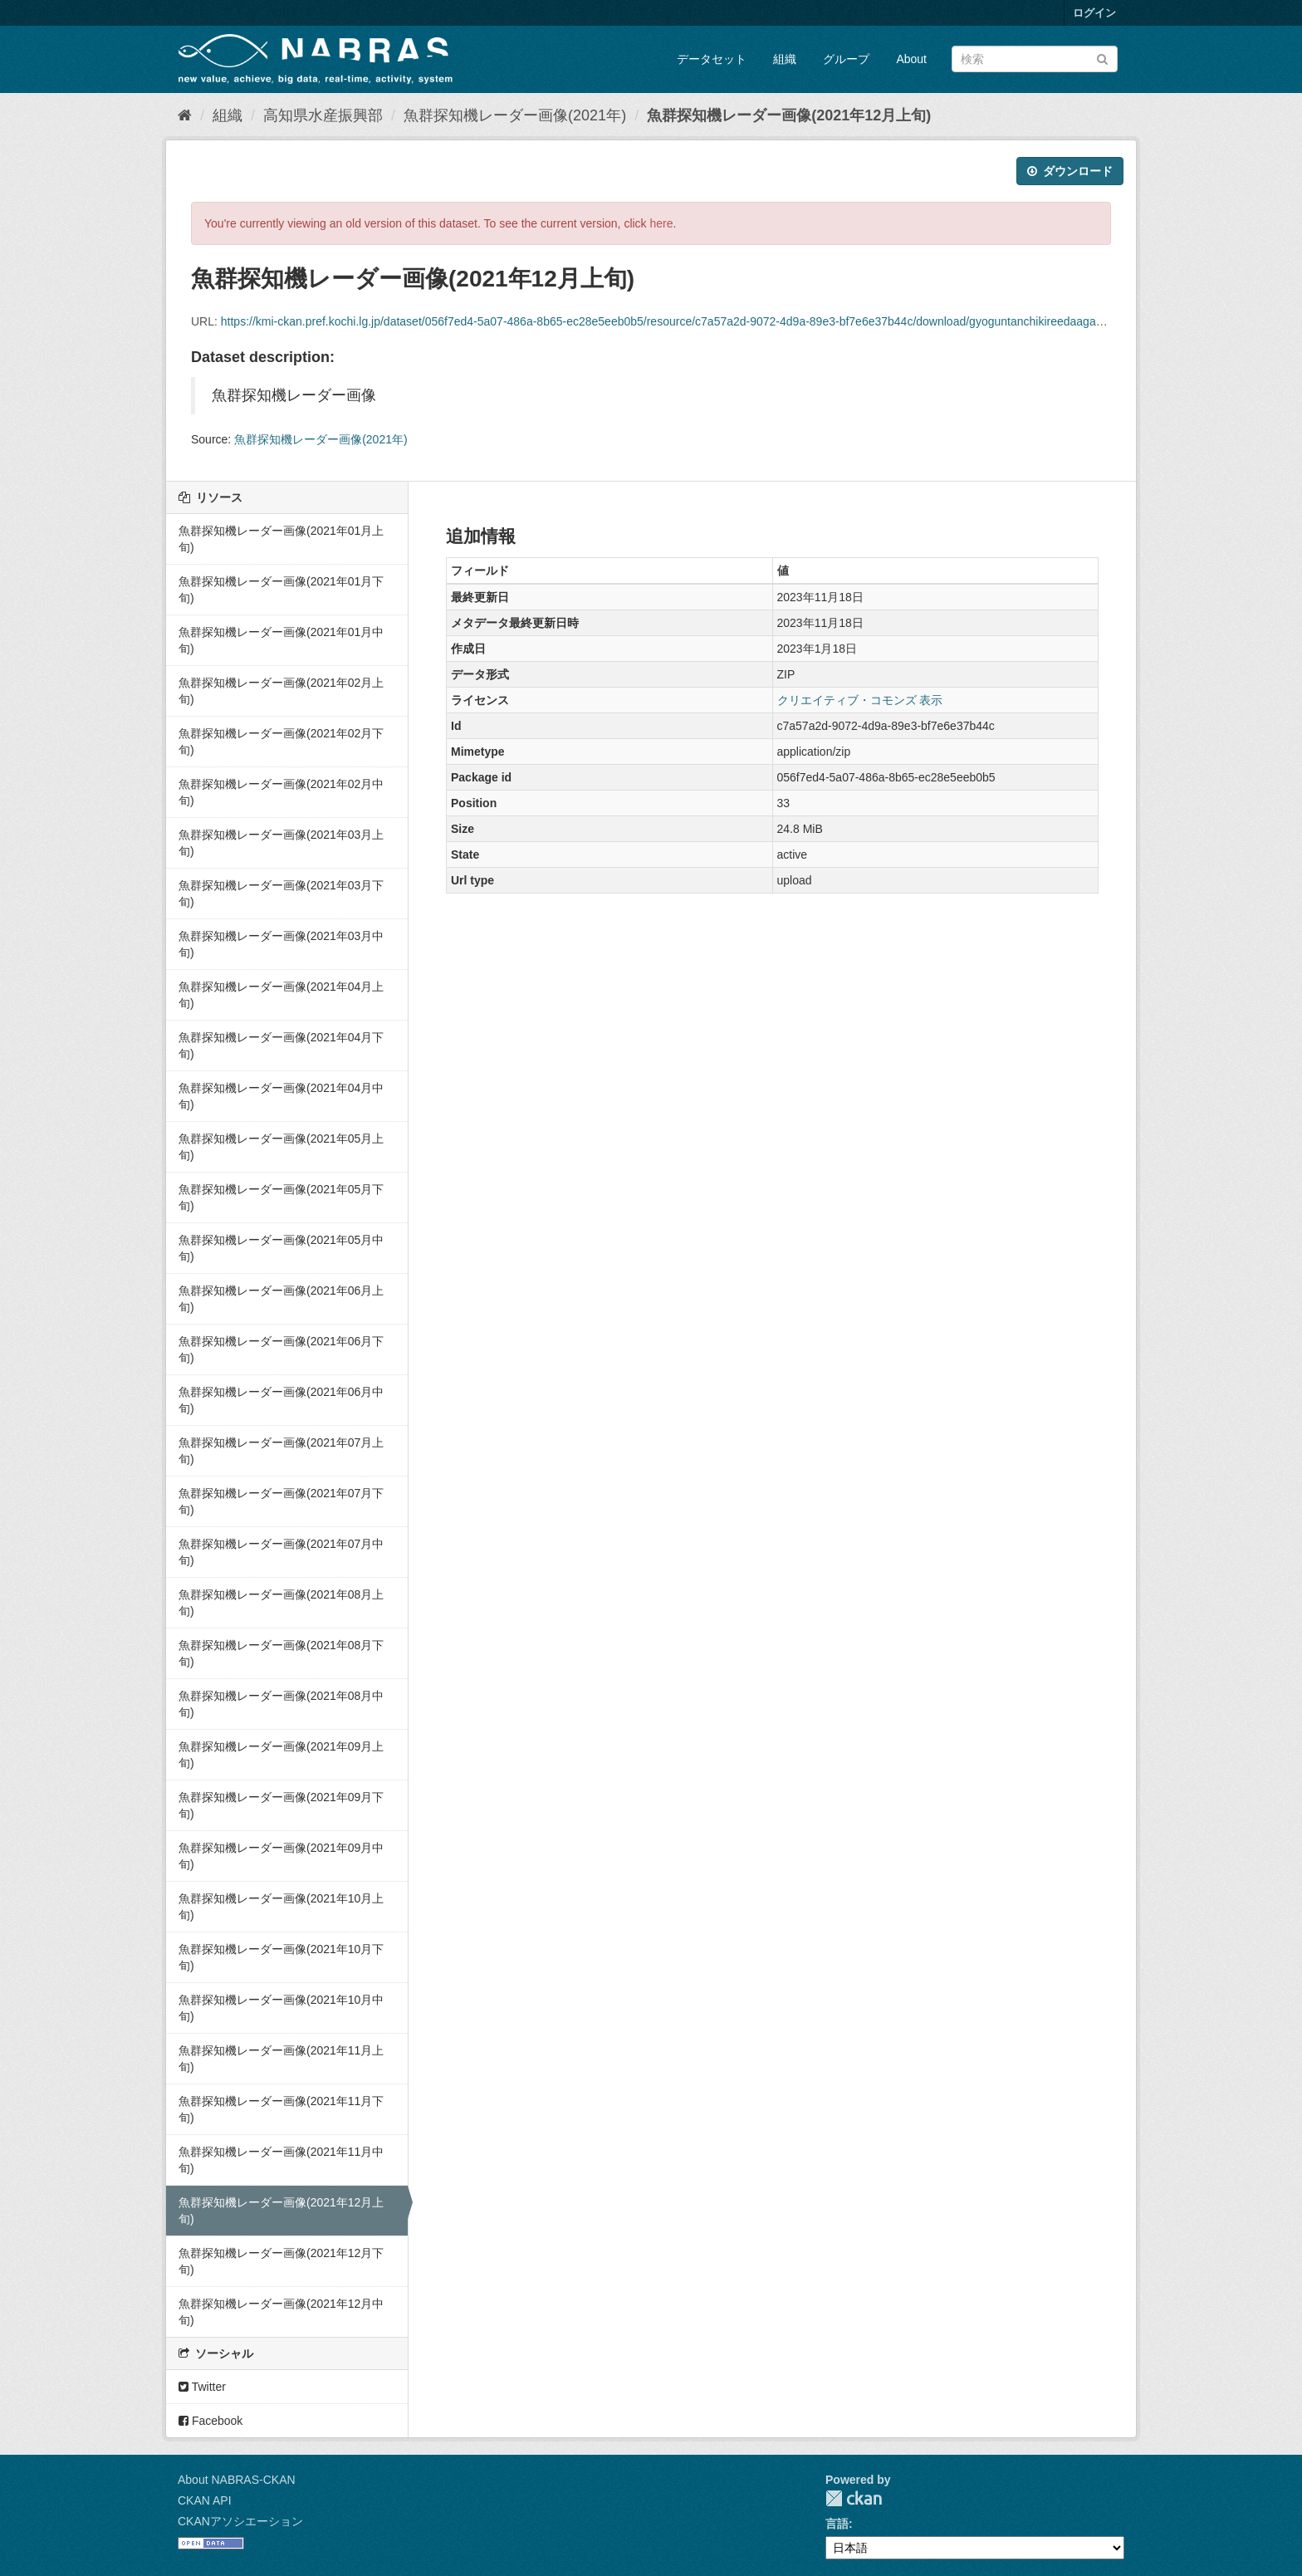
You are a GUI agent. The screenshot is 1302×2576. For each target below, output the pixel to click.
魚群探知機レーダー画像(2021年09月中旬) (281, 1856)
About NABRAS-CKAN (237, 2479)
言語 (837, 2523)
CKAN (853, 2498)
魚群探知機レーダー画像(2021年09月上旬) (281, 1755)
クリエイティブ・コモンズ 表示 (860, 700)
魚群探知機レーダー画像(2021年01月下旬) (281, 590)
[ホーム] (185, 115)
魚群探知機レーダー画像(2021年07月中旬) (281, 1552)
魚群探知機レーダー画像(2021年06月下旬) (281, 1349)
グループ (846, 59)
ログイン (1094, 13)
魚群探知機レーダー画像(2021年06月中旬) (281, 1400)
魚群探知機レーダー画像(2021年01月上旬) (281, 539)
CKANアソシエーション (240, 2521)
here (661, 223)
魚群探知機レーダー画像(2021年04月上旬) (281, 995)
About (911, 59)
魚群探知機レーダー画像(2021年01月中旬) (281, 640)
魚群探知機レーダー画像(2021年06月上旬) (281, 1299)
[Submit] (1102, 58)
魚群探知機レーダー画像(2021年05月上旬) (281, 1147)
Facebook (210, 2420)
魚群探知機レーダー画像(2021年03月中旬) (281, 944)
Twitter (202, 2386)
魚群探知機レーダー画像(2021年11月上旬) (281, 2059)
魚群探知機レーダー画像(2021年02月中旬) (281, 792)
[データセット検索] (1035, 59)
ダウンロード (1070, 171)
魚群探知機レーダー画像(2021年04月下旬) (281, 1045)
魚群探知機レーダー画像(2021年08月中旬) (281, 1704)
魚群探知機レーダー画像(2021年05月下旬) (281, 1197)
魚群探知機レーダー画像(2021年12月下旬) (281, 2261)
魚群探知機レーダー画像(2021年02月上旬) (281, 691)
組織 (784, 59)
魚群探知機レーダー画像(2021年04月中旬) (281, 1096)
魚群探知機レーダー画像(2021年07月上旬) (281, 1451)
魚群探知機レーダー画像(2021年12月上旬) (789, 115)
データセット (711, 59)
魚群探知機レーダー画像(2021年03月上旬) (281, 843)
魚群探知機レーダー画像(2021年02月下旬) (281, 742)
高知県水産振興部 (323, 115)
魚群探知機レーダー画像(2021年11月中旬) (281, 2160)
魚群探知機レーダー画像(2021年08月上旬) (281, 1603)
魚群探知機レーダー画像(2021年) (515, 115)
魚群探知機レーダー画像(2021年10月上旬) (281, 1907)
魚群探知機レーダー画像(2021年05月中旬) (281, 1248)
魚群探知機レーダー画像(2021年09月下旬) (281, 1805)
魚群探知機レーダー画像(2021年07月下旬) (281, 1501)
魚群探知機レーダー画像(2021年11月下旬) (281, 2109)
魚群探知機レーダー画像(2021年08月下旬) (281, 1653)
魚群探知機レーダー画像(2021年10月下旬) (281, 1957)
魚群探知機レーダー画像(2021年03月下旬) (281, 893)
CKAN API (205, 2500)
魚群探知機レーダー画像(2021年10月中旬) (281, 2008)
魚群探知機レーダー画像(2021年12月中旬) (281, 2312)
